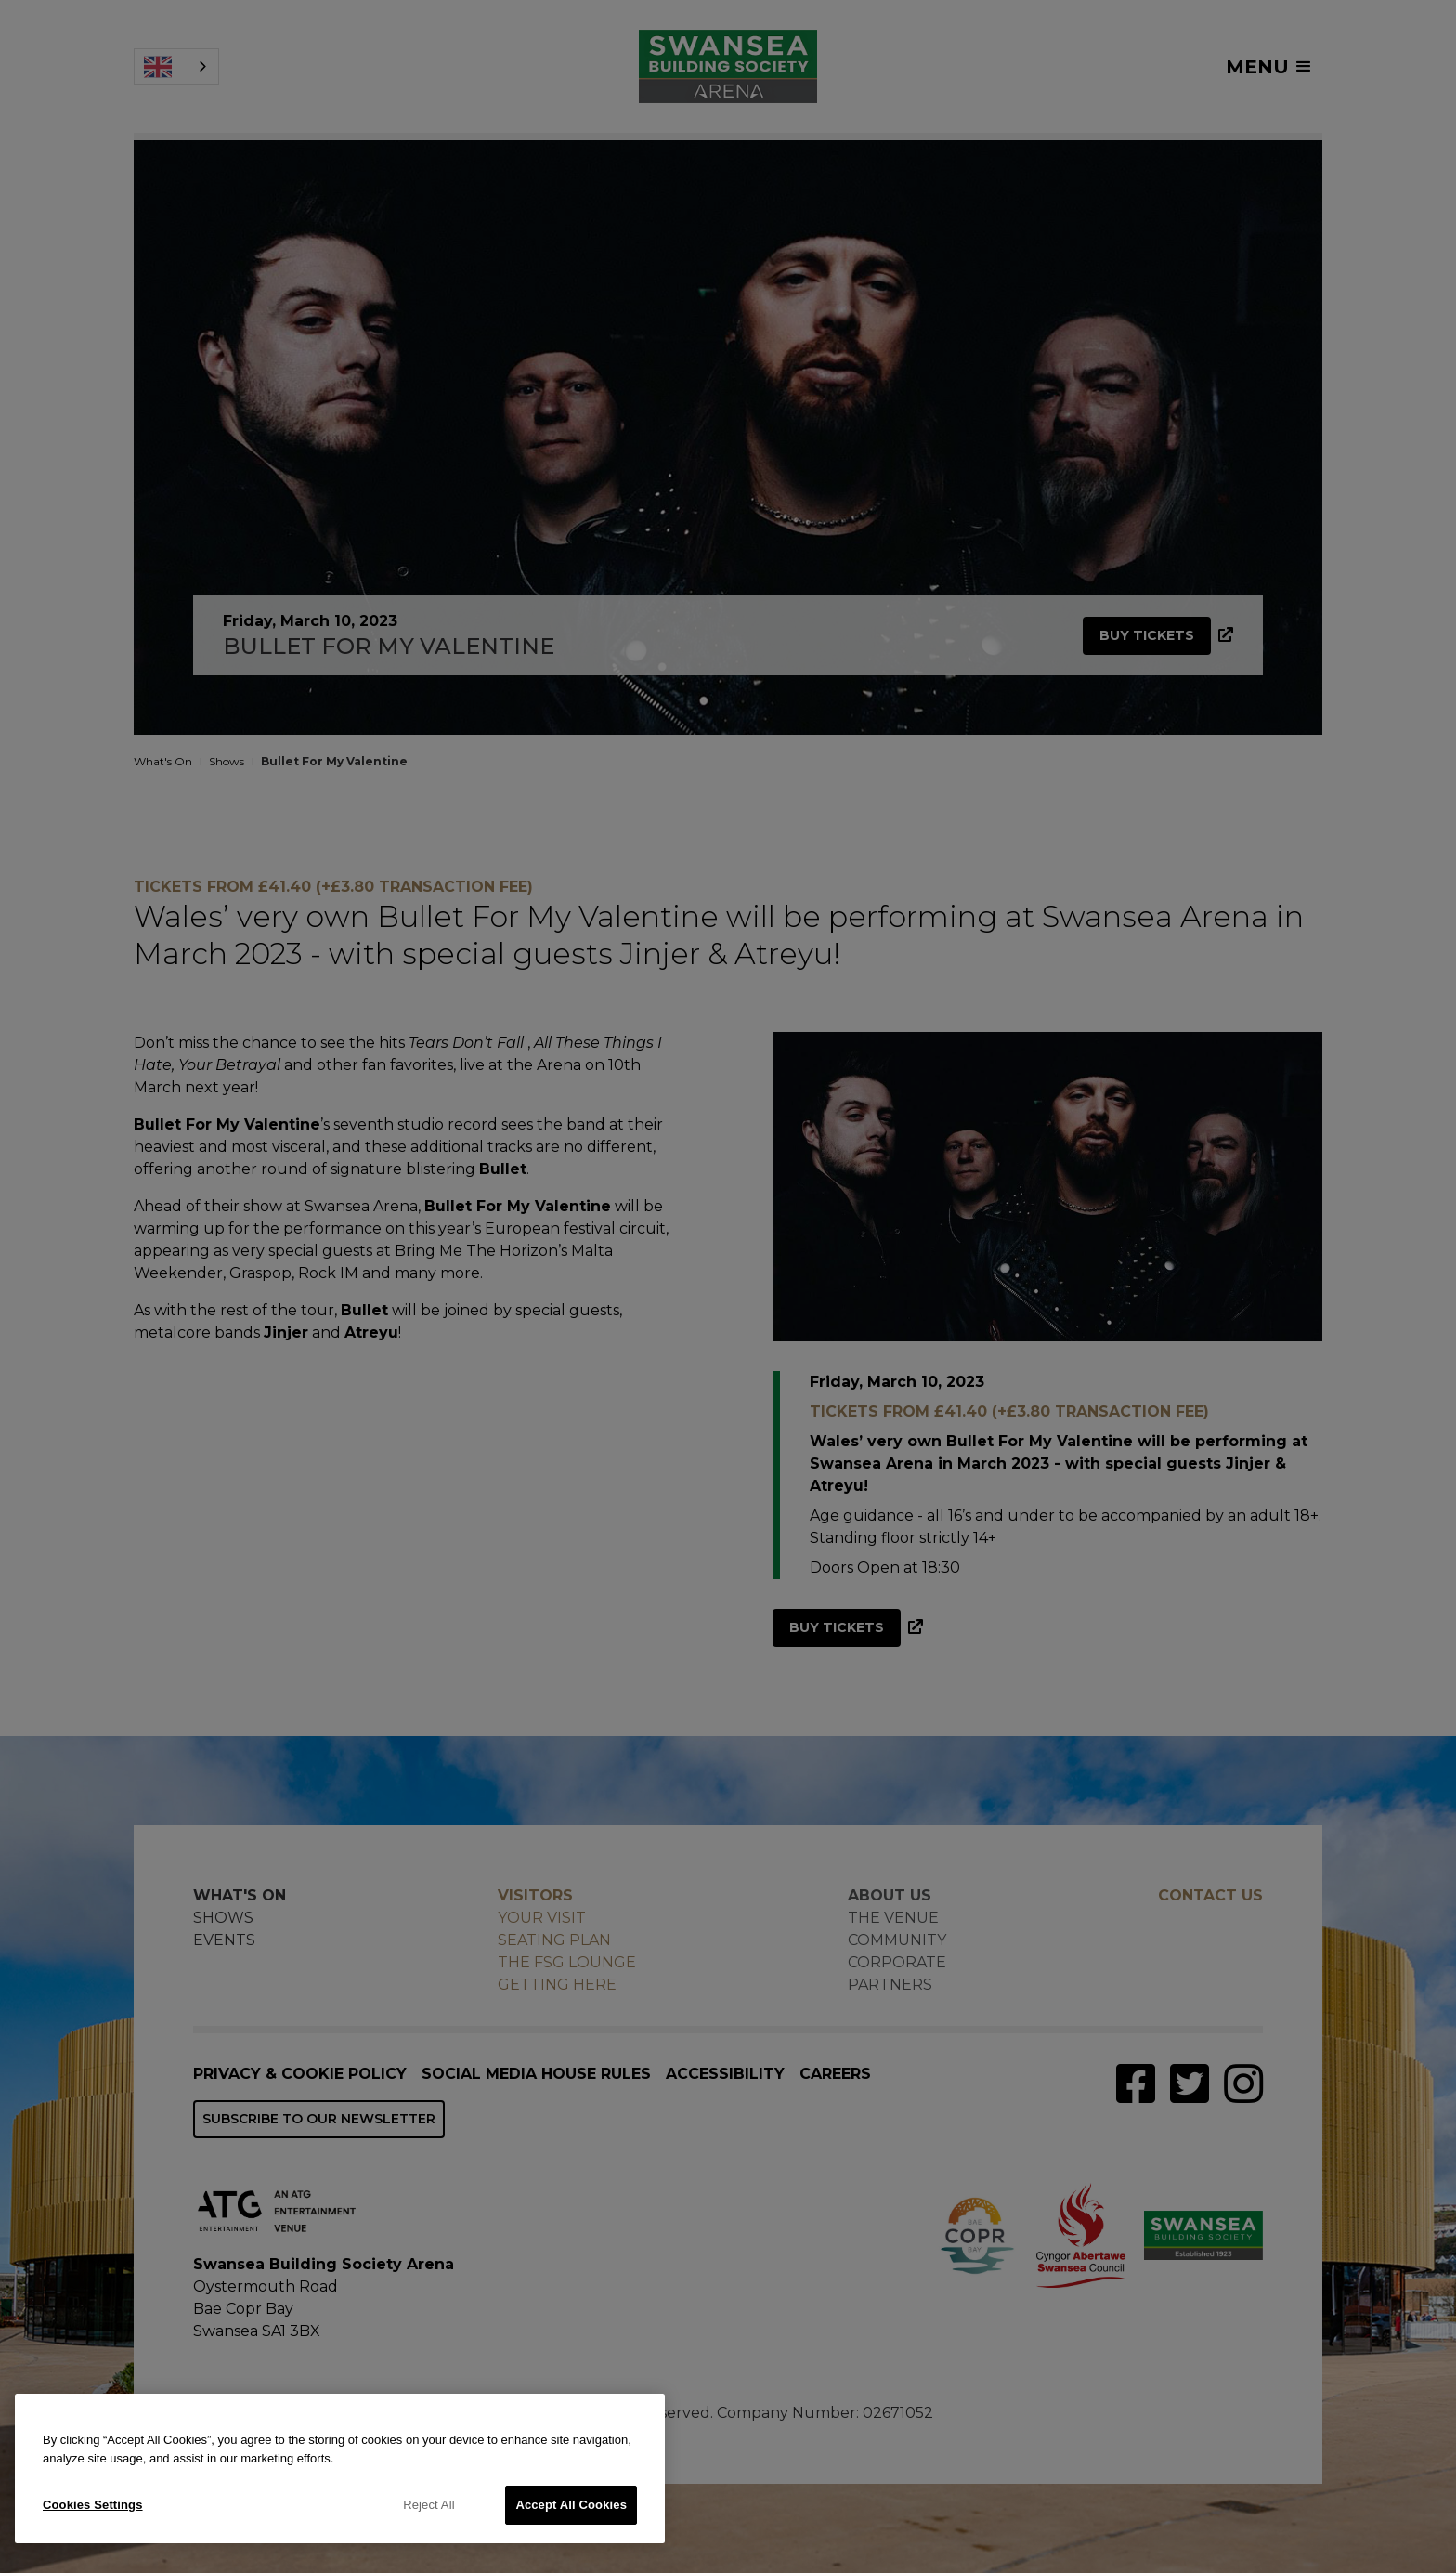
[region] (340, 2468)
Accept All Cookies (571, 2505)
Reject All (429, 2505)
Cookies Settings (93, 2505)
